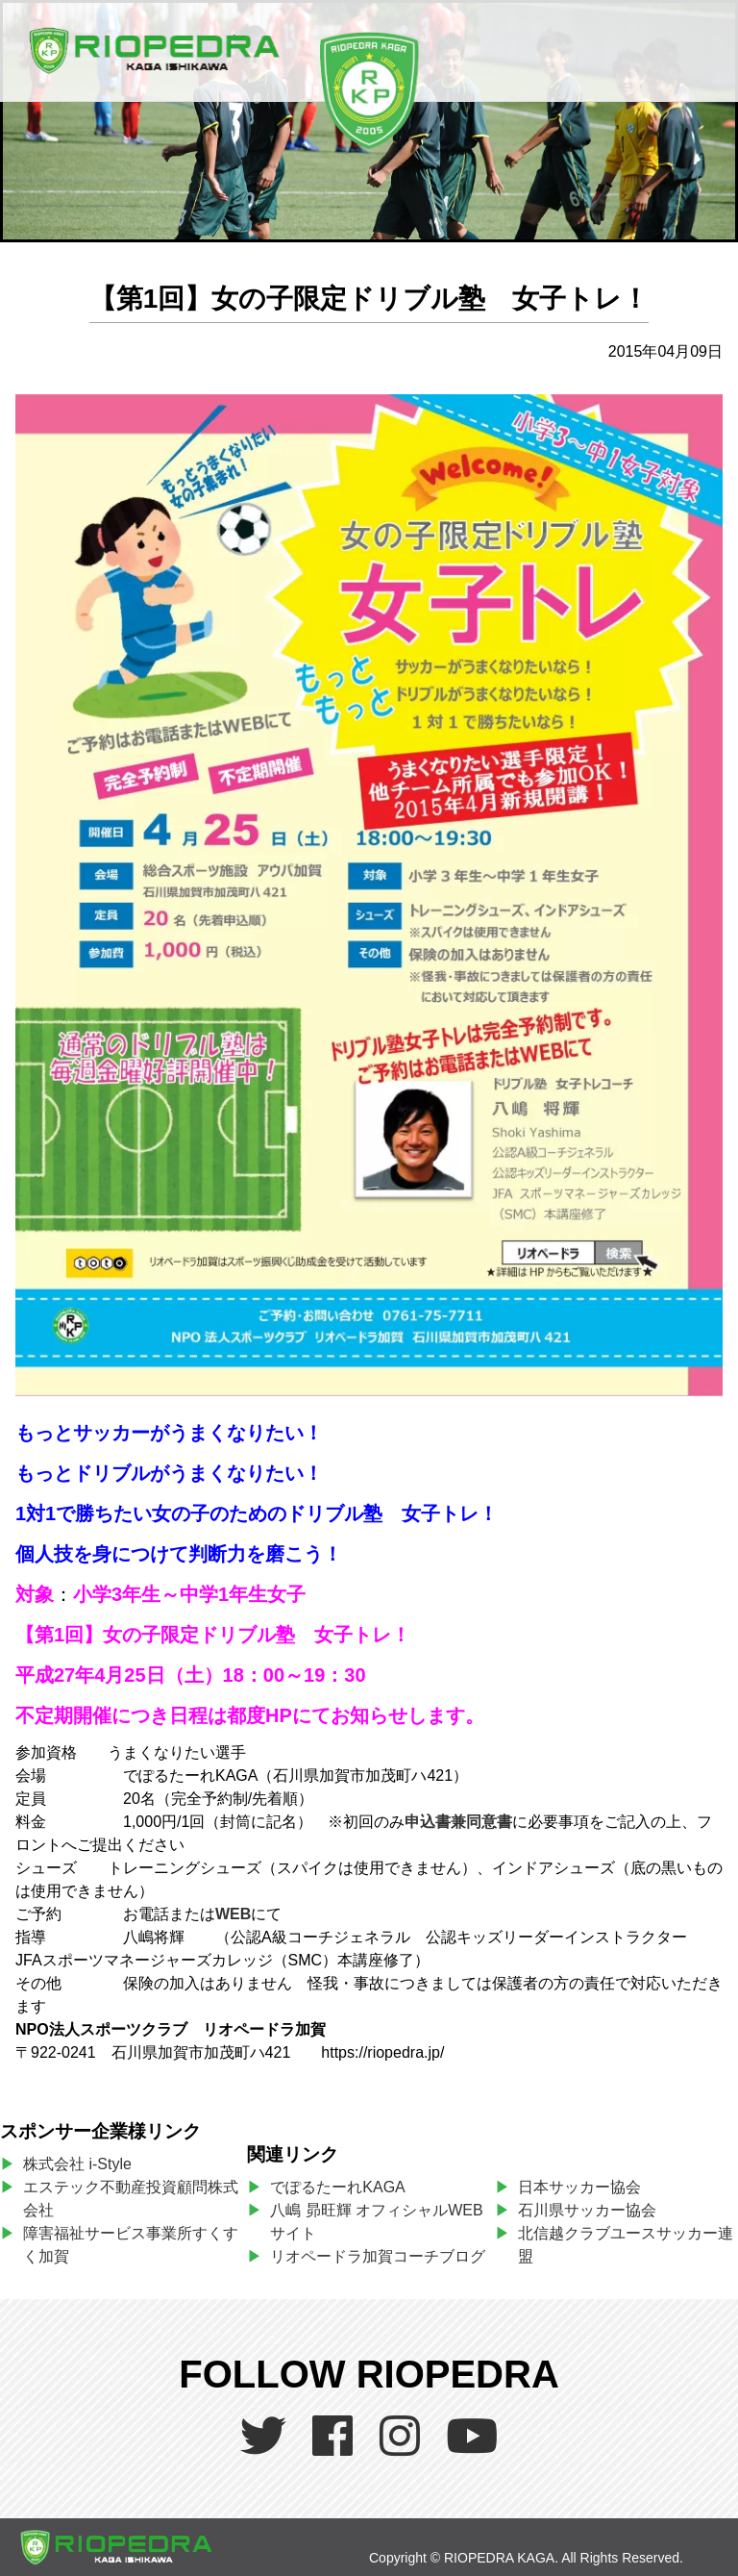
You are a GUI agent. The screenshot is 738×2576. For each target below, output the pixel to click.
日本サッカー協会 (579, 2187)
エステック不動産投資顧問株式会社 (130, 2198)
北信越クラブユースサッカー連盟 (625, 2244)
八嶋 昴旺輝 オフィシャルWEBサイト (376, 2221)
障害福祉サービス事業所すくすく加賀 (130, 2244)
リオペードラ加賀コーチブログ (377, 2256)
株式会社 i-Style (77, 2164)
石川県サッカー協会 (587, 2210)
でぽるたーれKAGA (337, 2187)
